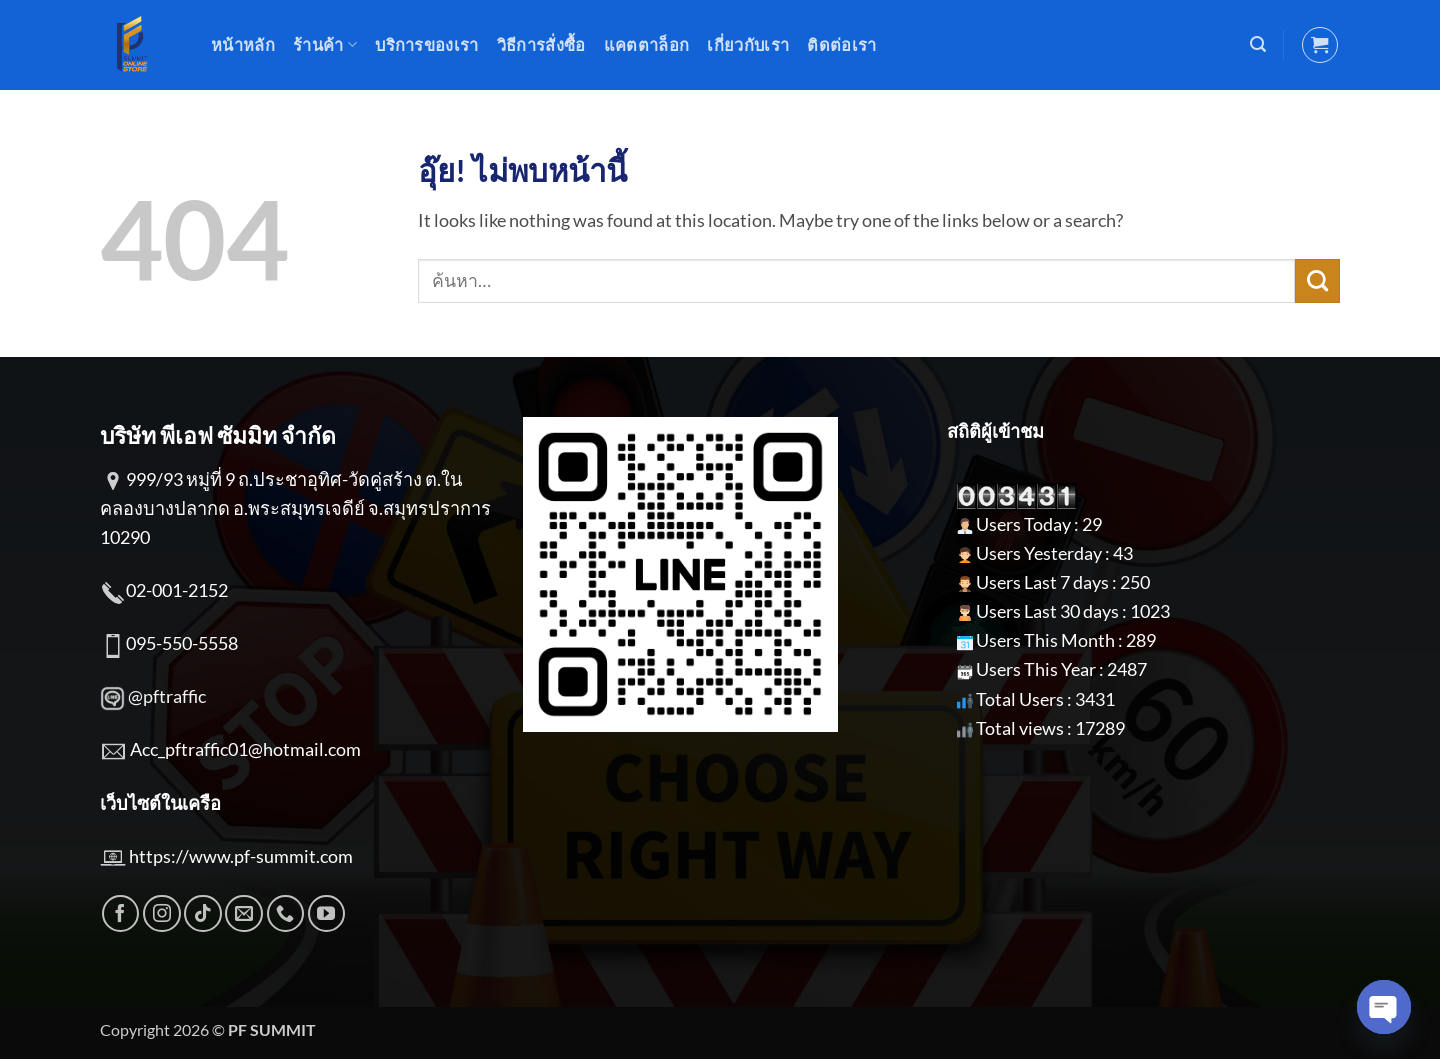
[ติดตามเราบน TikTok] (203, 914)
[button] (1258, 44)
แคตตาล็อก (647, 44)
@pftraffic (167, 696)
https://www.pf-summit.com (241, 856)
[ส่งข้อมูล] (1317, 281)
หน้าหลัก (243, 44)
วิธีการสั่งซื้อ (541, 44)
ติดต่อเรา (841, 44)
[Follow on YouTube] (327, 914)
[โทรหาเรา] (286, 914)
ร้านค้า (325, 45)
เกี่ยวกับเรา (748, 44)
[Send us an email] (244, 914)
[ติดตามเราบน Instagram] (162, 914)
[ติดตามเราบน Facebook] (121, 914)
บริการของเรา (427, 44)
